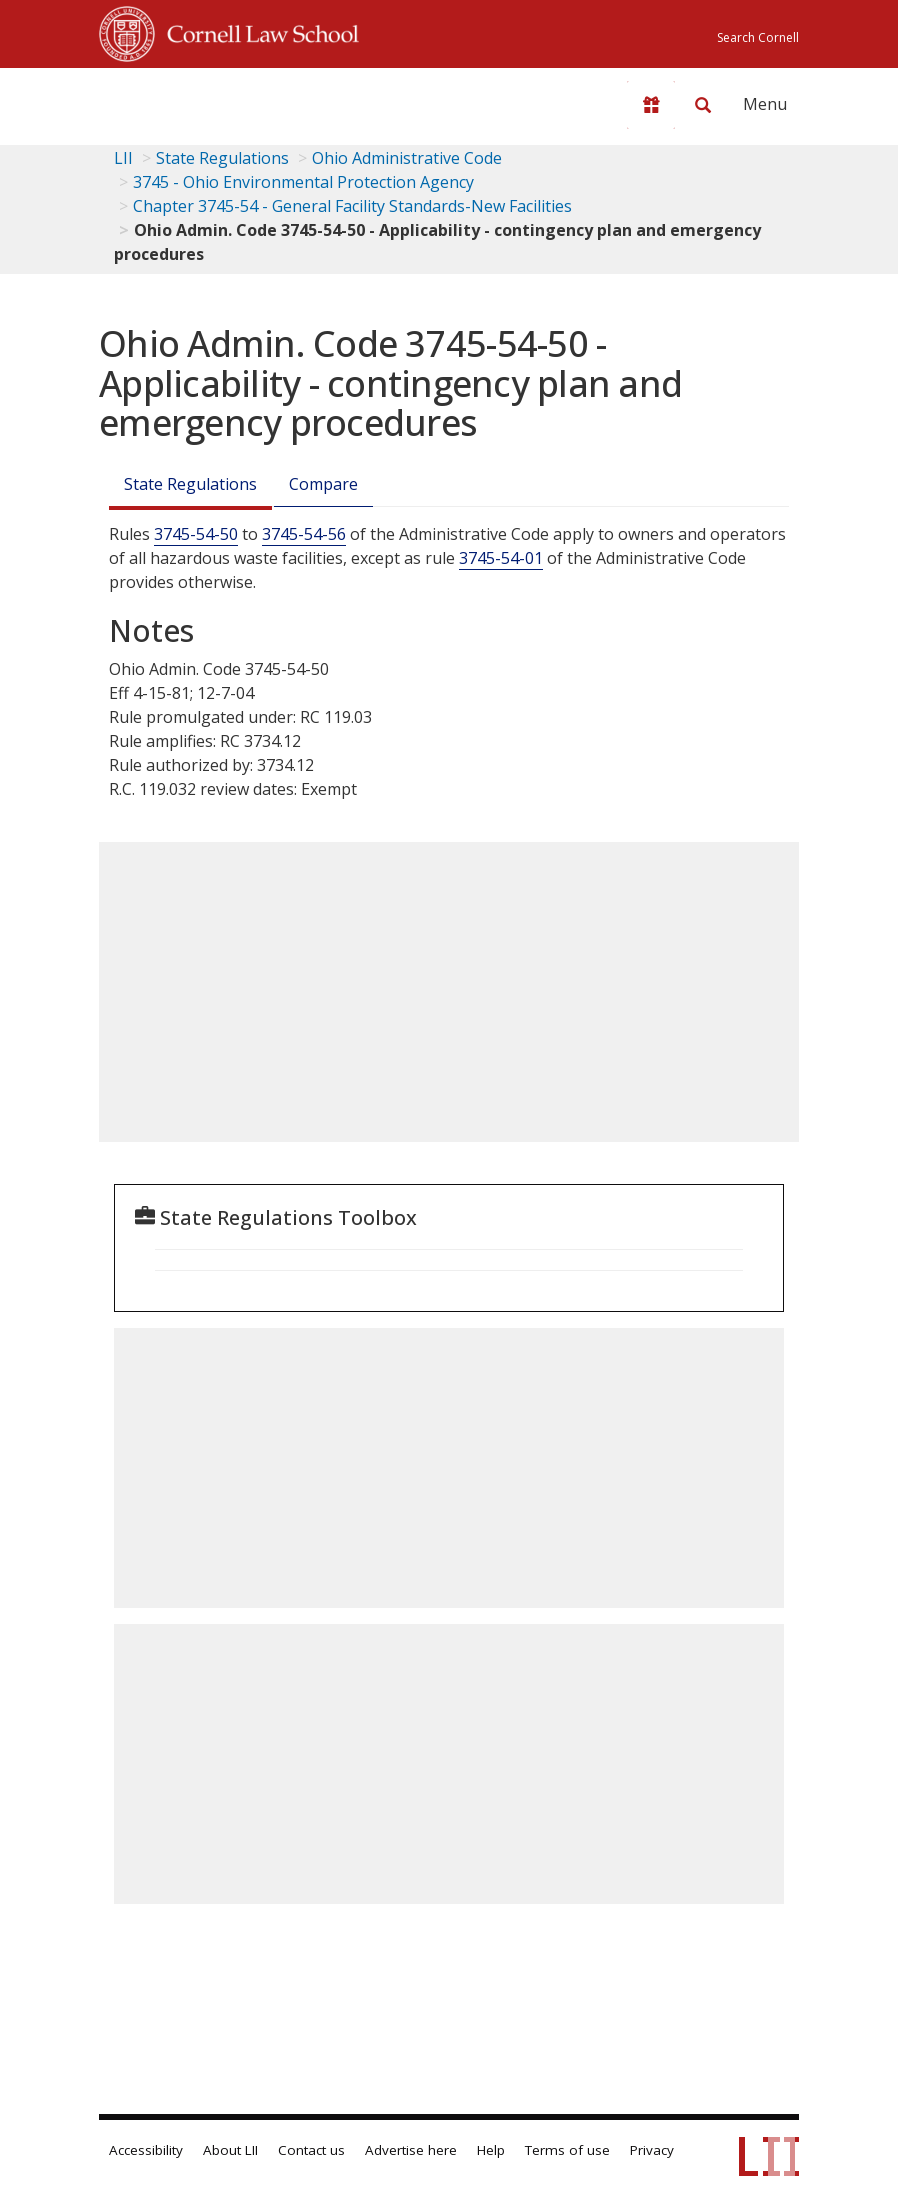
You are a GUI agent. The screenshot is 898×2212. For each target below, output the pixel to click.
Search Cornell (758, 37)
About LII (230, 2150)
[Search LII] (703, 105)
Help (491, 2150)
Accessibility (146, 2150)
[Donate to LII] (651, 105)
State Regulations (222, 158)
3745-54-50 (196, 534)
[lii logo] (177, 100)
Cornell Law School (257, 31)
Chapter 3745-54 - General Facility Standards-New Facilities (352, 206)
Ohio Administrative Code (407, 158)
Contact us (311, 2150)
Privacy (652, 2150)
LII (123, 158)
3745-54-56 (304, 534)
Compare (323, 484)
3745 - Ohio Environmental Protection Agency (303, 182)
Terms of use (567, 2150)
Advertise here (411, 2150)
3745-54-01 (501, 558)
